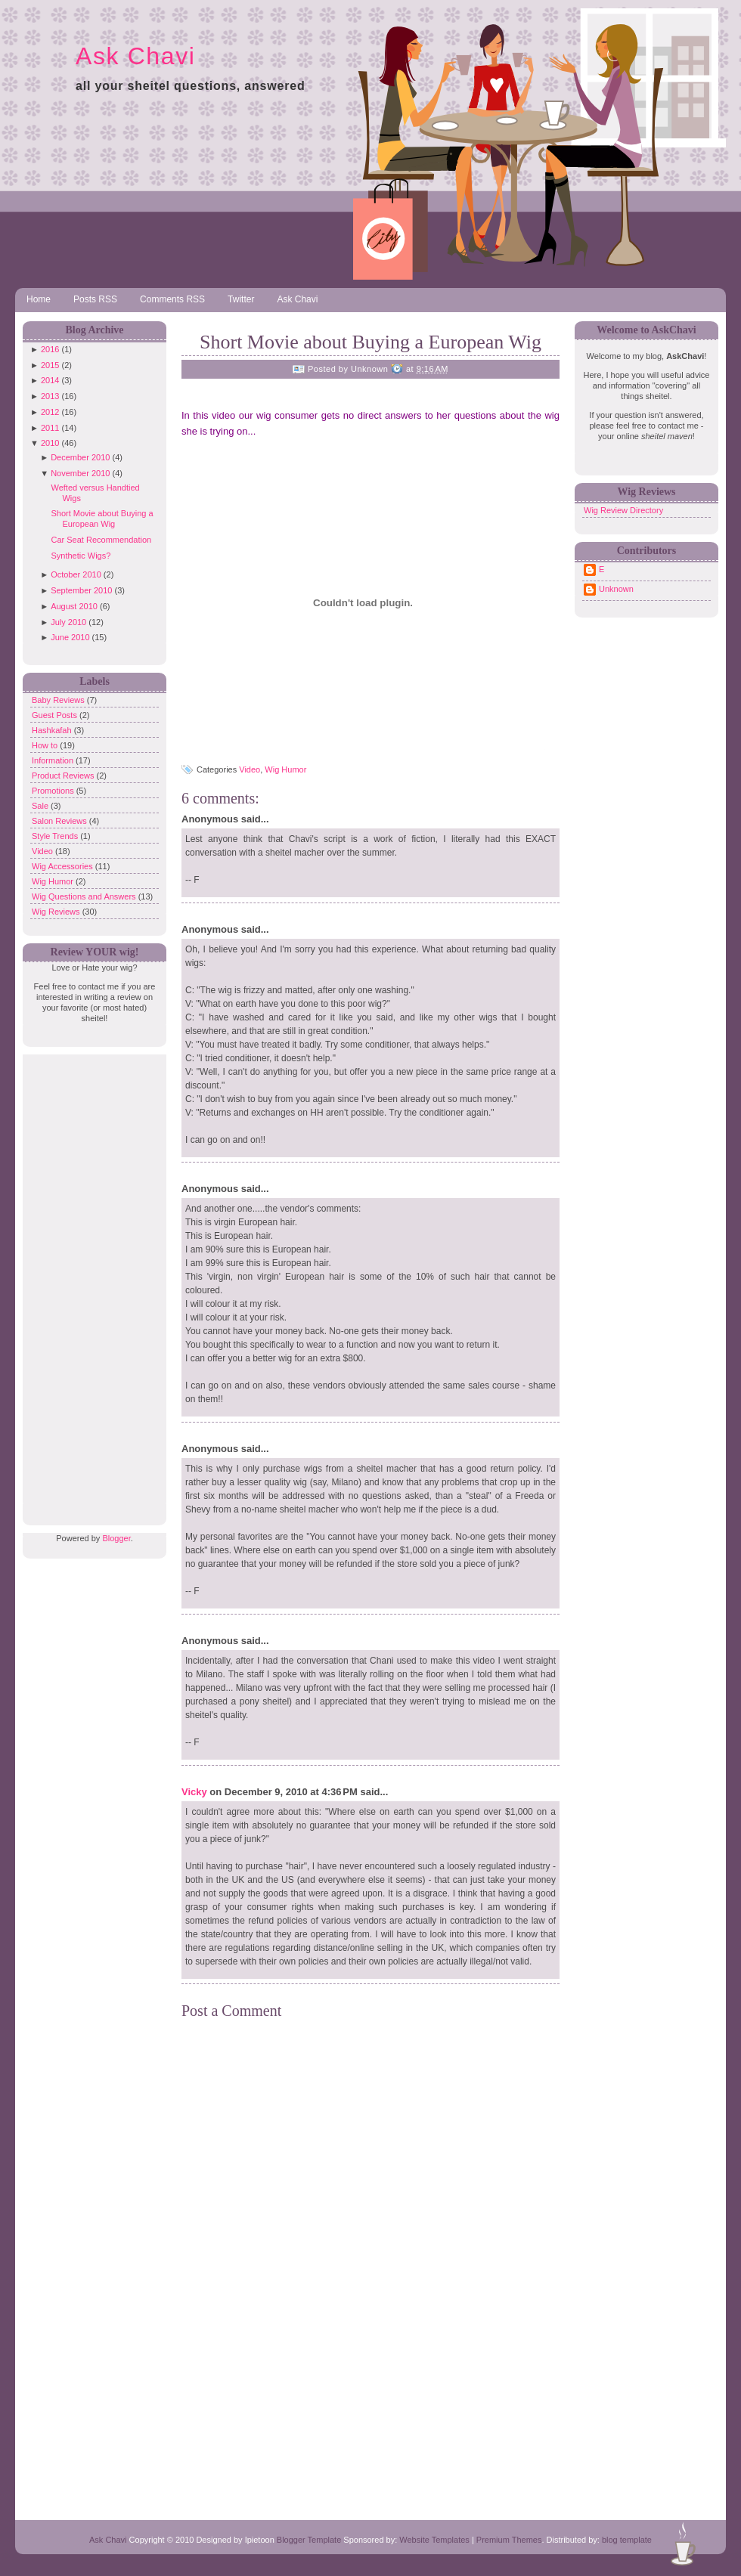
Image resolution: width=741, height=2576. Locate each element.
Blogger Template (309, 2539)
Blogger (116, 1538)
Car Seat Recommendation (101, 539)
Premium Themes (509, 2539)
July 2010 (68, 622)
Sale (41, 805)
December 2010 (80, 457)
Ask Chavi (135, 56)
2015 (50, 365)
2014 (50, 380)
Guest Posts (55, 715)
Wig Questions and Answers (85, 896)
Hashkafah (53, 730)
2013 (50, 396)
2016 (50, 349)
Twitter (241, 299)
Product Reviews (64, 775)
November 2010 (80, 473)
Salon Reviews (60, 820)
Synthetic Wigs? (80, 555)
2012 (50, 411)
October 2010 (76, 574)
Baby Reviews (59, 699)
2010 (50, 442)
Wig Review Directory (623, 510)
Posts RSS (95, 299)
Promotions (54, 790)
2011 (50, 427)
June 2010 (70, 637)
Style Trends (56, 836)
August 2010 (74, 606)
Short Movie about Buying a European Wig (370, 342)
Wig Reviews (57, 911)
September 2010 (81, 590)
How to (46, 745)
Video (43, 851)
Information (54, 760)
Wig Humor (54, 881)
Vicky (194, 1791)
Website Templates (434, 2539)
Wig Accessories (63, 866)
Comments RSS (172, 299)
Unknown (616, 588)
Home (38, 299)
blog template (627, 2539)
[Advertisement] (90, 1281)
